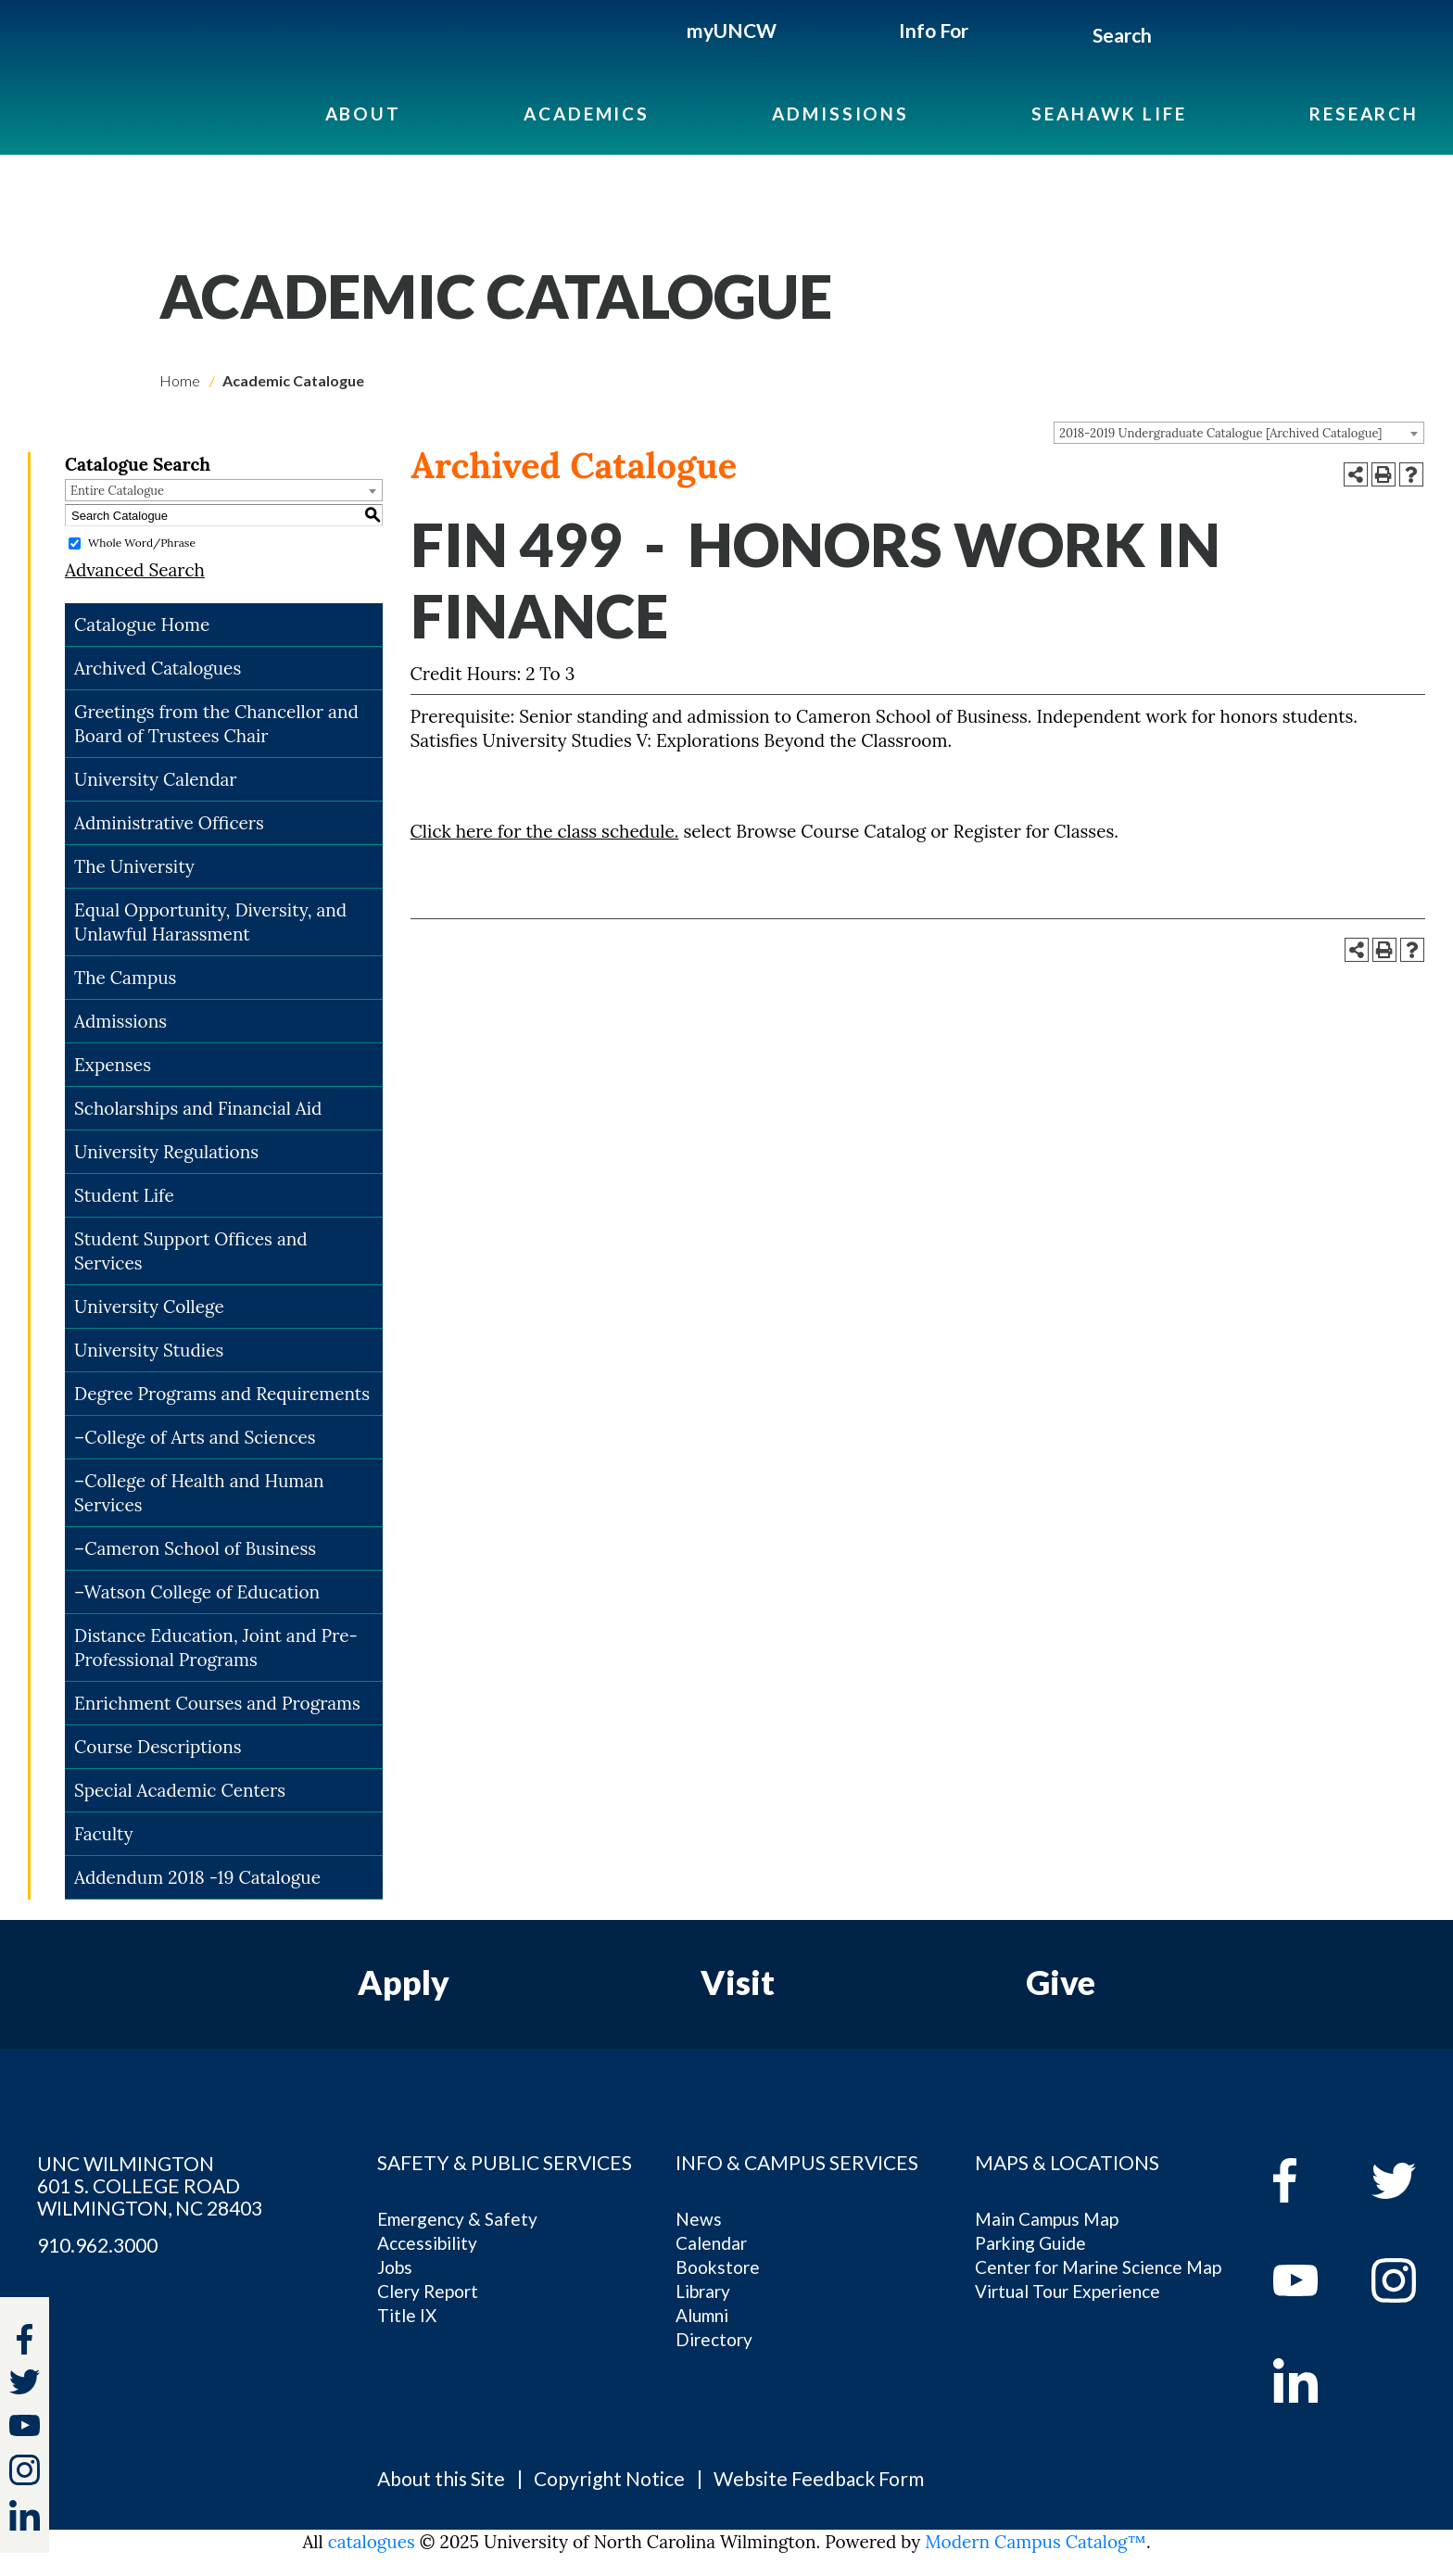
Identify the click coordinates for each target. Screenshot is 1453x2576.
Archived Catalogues (157, 668)
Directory (714, 2339)
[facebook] (1309, 2180)
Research (1364, 113)
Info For (933, 30)
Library (703, 2291)
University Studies (148, 1350)
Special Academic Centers (179, 1790)
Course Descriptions (157, 1747)
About (363, 113)
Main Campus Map (1046, 2218)
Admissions (840, 113)
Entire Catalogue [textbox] (117, 491)
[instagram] (24, 2470)
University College (149, 1306)
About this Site (441, 2478)
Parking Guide (1030, 2243)
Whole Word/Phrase (142, 542)
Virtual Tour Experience (1067, 2291)
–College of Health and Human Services (199, 1493)
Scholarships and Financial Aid (198, 1108)
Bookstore (718, 2267)
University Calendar (155, 779)
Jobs (394, 2267)
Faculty (103, 1834)
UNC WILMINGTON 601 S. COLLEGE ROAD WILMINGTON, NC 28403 (149, 2186)
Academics (587, 113)
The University (134, 866)
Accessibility (427, 2243)
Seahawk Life (1108, 113)
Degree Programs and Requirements (222, 1394)
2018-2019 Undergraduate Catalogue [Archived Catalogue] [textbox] (1221, 433)
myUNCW (732, 30)
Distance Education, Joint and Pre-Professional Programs (216, 1647)
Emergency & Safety (457, 2218)
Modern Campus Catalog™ (1035, 2542)
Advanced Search (135, 570)
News (699, 2218)
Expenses (112, 1065)
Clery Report (427, 2291)
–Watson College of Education (197, 1592)
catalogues (371, 2542)
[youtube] (1309, 2280)
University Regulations (166, 1152)
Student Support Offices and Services (191, 1251)
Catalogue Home (141, 624)
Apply (403, 1982)
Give (1060, 1982)
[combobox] (1239, 433)
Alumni (702, 2315)
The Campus (125, 977)
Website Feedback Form (819, 2478)
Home (179, 380)
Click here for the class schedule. (545, 831)
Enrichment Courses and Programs (217, 1703)
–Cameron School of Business (195, 1548)
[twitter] (24, 2384)
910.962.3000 (97, 2245)
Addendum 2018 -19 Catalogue (197, 1877)
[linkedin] (1309, 2380)
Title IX (406, 2315)
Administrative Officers (169, 823)
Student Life (124, 1195)
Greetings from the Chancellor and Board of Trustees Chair (216, 724)
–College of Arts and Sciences (195, 1437)
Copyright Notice (609, 2478)
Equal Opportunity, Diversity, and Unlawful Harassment (210, 922)
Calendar (711, 2243)
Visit (738, 1982)
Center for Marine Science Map (1098, 2267)
